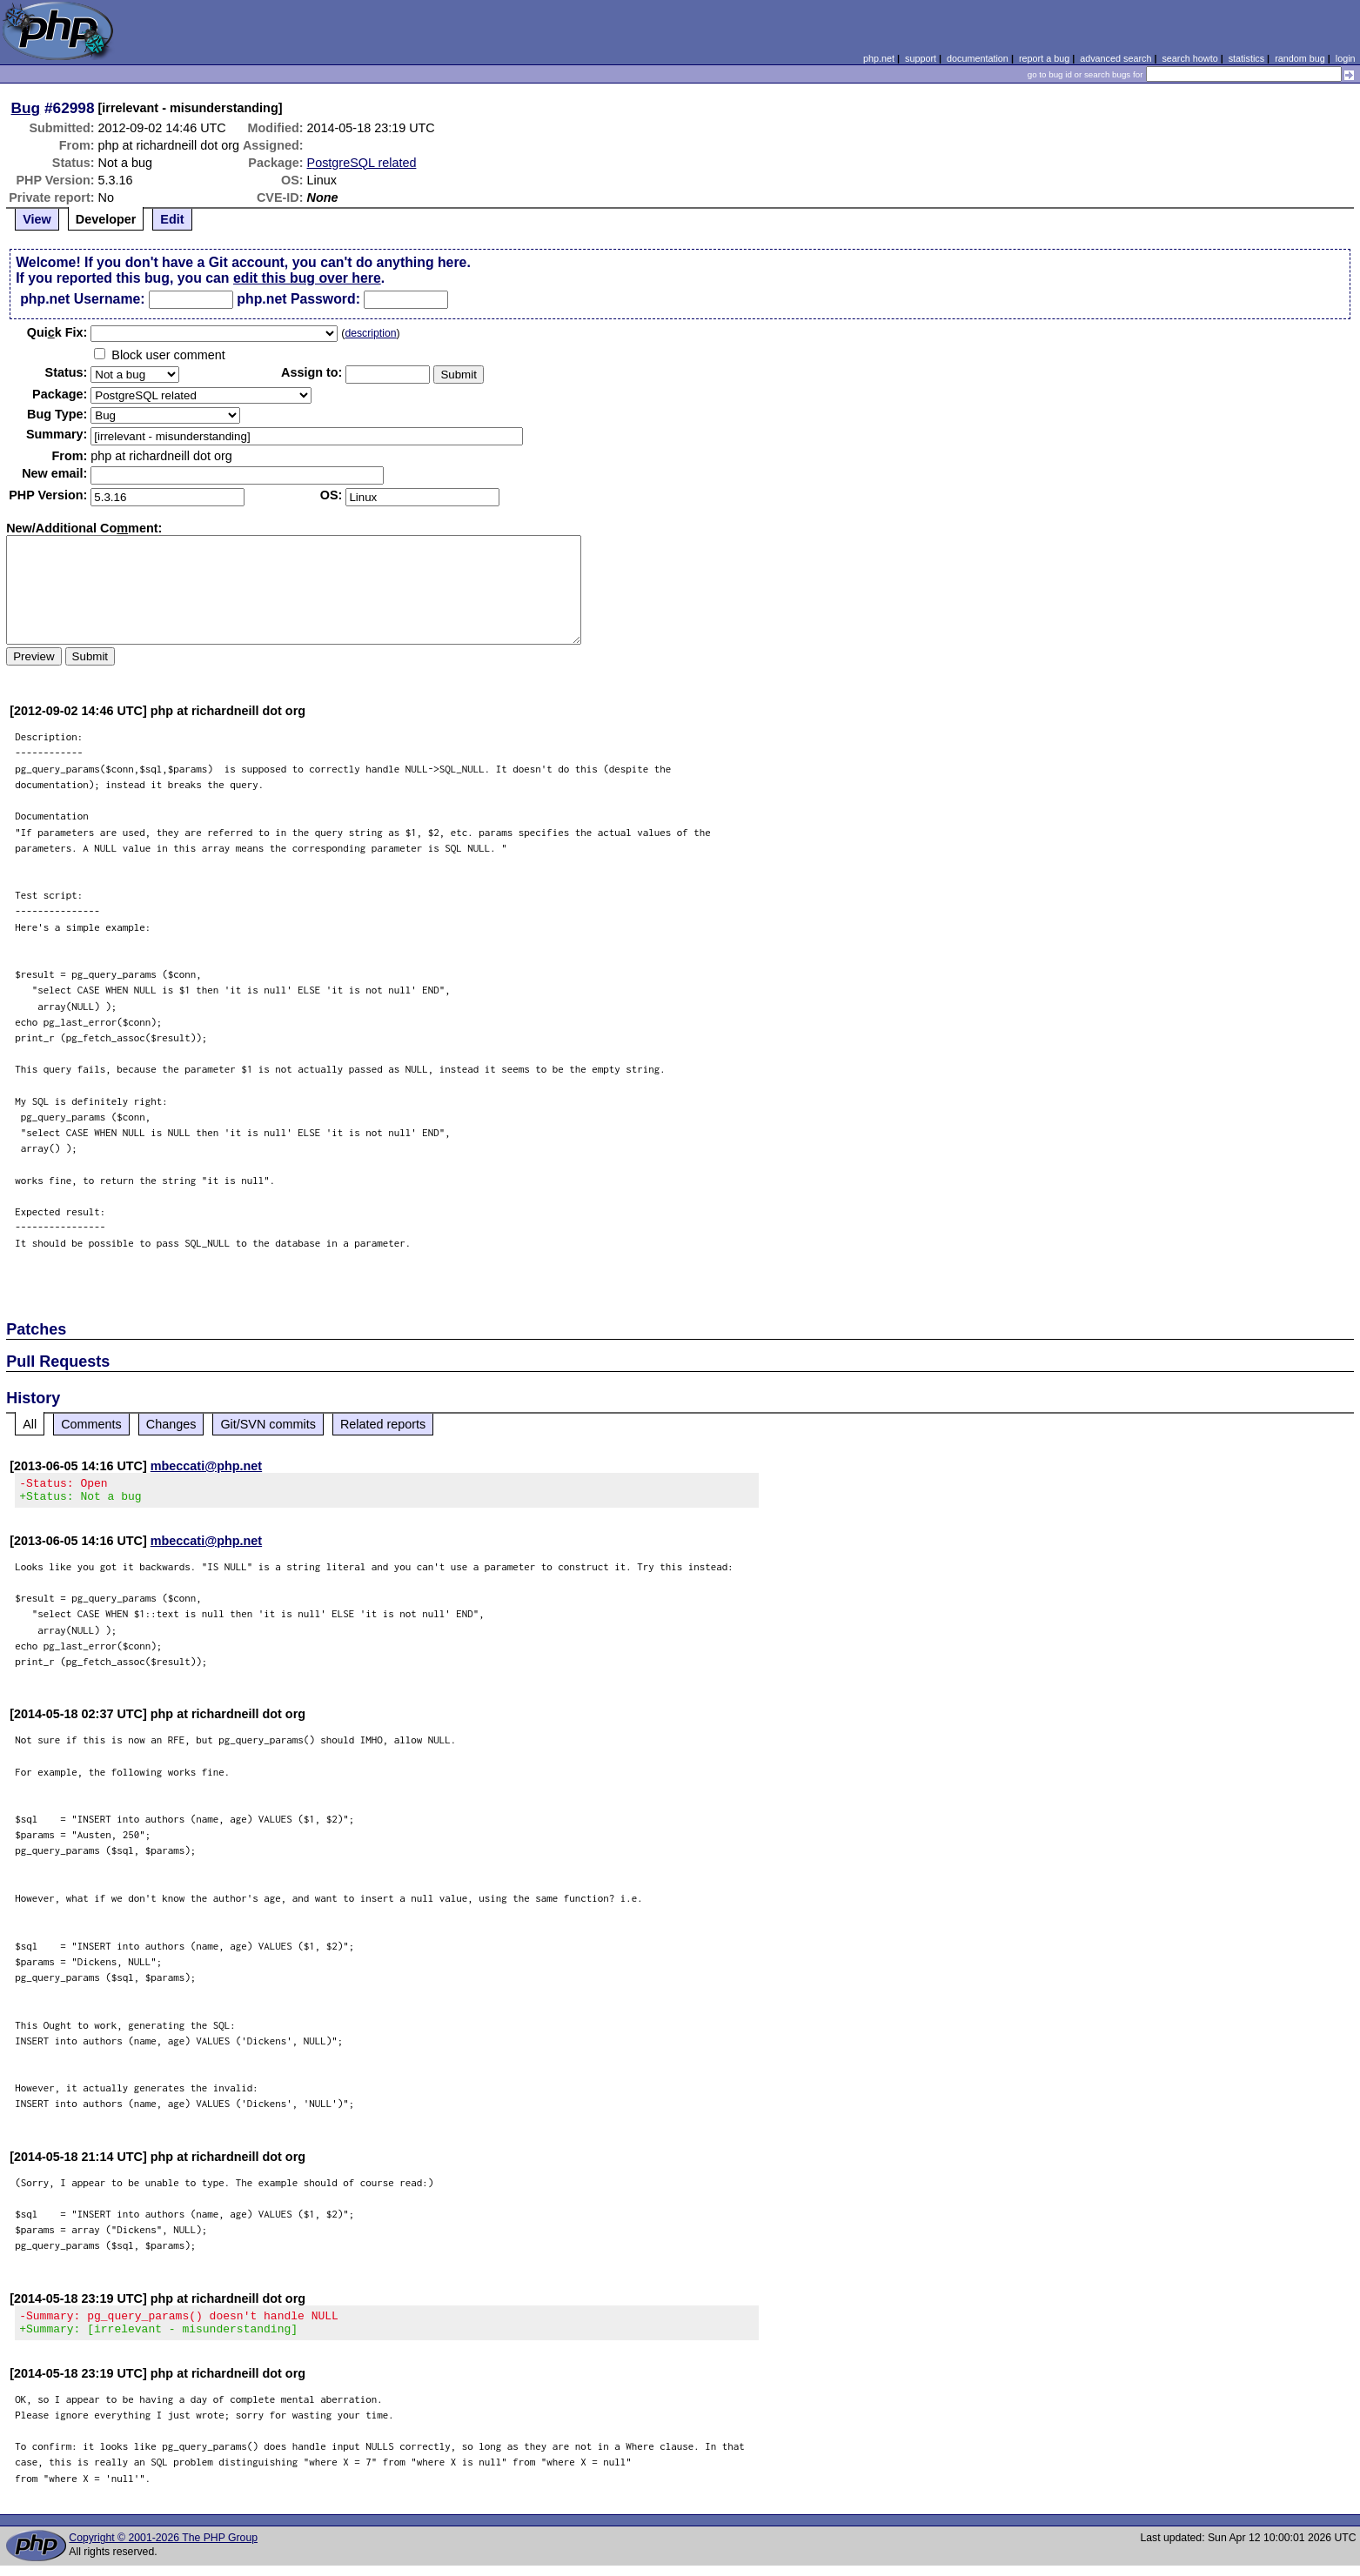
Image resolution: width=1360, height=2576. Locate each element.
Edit (172, 219)
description (370, 333)
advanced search (1115, 58)
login (1346, 58)
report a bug (1044, 58)
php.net (878, 58)
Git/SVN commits (268, 1424)
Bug (26, 108)
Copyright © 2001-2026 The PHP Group (163, 2548)
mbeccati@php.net (206, 1466)
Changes (171, 1424)
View (37, 219)
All (30, 1424)
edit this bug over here (307, 278)
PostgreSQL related (362, 163)
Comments (91, 1424)
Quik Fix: (57, 332)
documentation (977, 58)
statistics (1246, 58)
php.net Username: (82, 298)
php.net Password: (298, 298)
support (920, 58)
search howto (1189, 58)
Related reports (382, 1424)
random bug (1300, 58)
